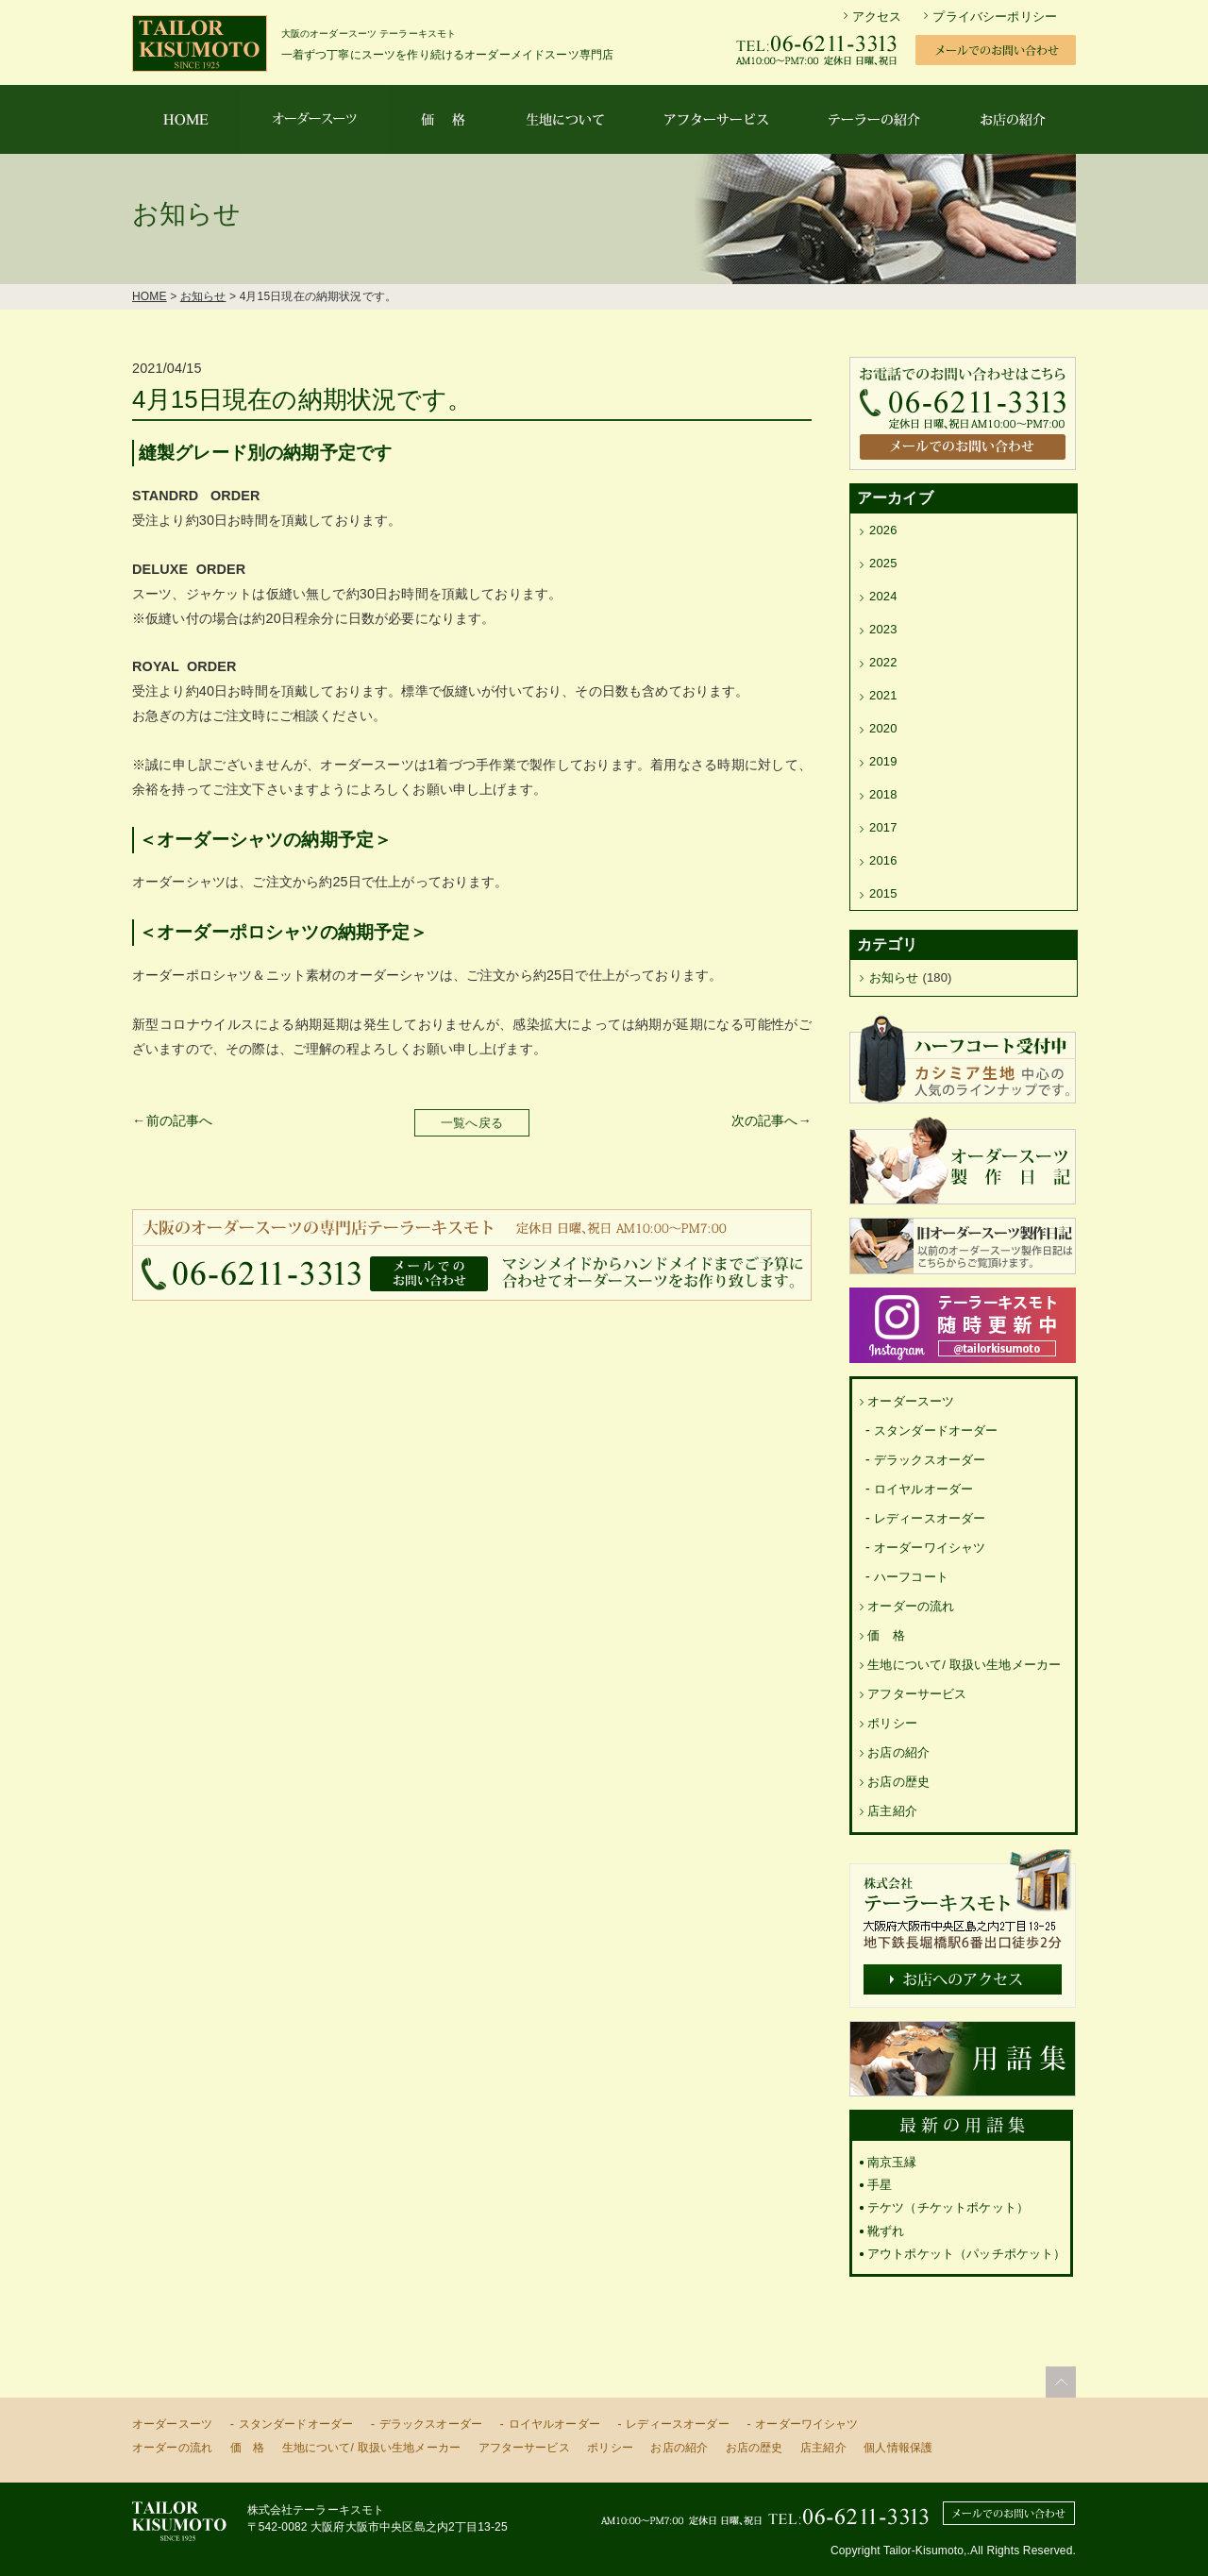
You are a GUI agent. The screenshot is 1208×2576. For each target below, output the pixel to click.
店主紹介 (892, 1811)
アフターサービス (916, 1694)
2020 (883, 728)
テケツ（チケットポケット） (948, 2207)
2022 (883, 662)
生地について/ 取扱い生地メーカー (964, 1665)
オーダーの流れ (910, 1606)
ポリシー (892, 1723)
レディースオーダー (929, 1518)
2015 (883, 893)
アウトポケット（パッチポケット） (966, 2254)
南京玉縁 (892, 2162)
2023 (883, 629)
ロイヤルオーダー (923, 1489)
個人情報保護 (898, 2447)
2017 (883, 827)
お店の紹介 (898, 1752)
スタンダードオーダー (936, 1430)
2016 (883, 860)
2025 (883, 563)
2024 (883, 596)
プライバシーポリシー (994, 16)
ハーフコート (911, 1577)
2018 (883, 794)
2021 (883, 695)
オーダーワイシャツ (929, 1548)
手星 (879, 2185)
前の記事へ (179, 1120)
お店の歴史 (898, 1782)
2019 (883, 761)
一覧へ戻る (472, 1123)
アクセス (877, 16)
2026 (883, 530)
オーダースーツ (910, 1401)
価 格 (885, 1635)
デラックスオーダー (929, 1460)
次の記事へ (764, 1120)
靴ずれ (885, 2231)
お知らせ (203, 296)
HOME (149, 296)
